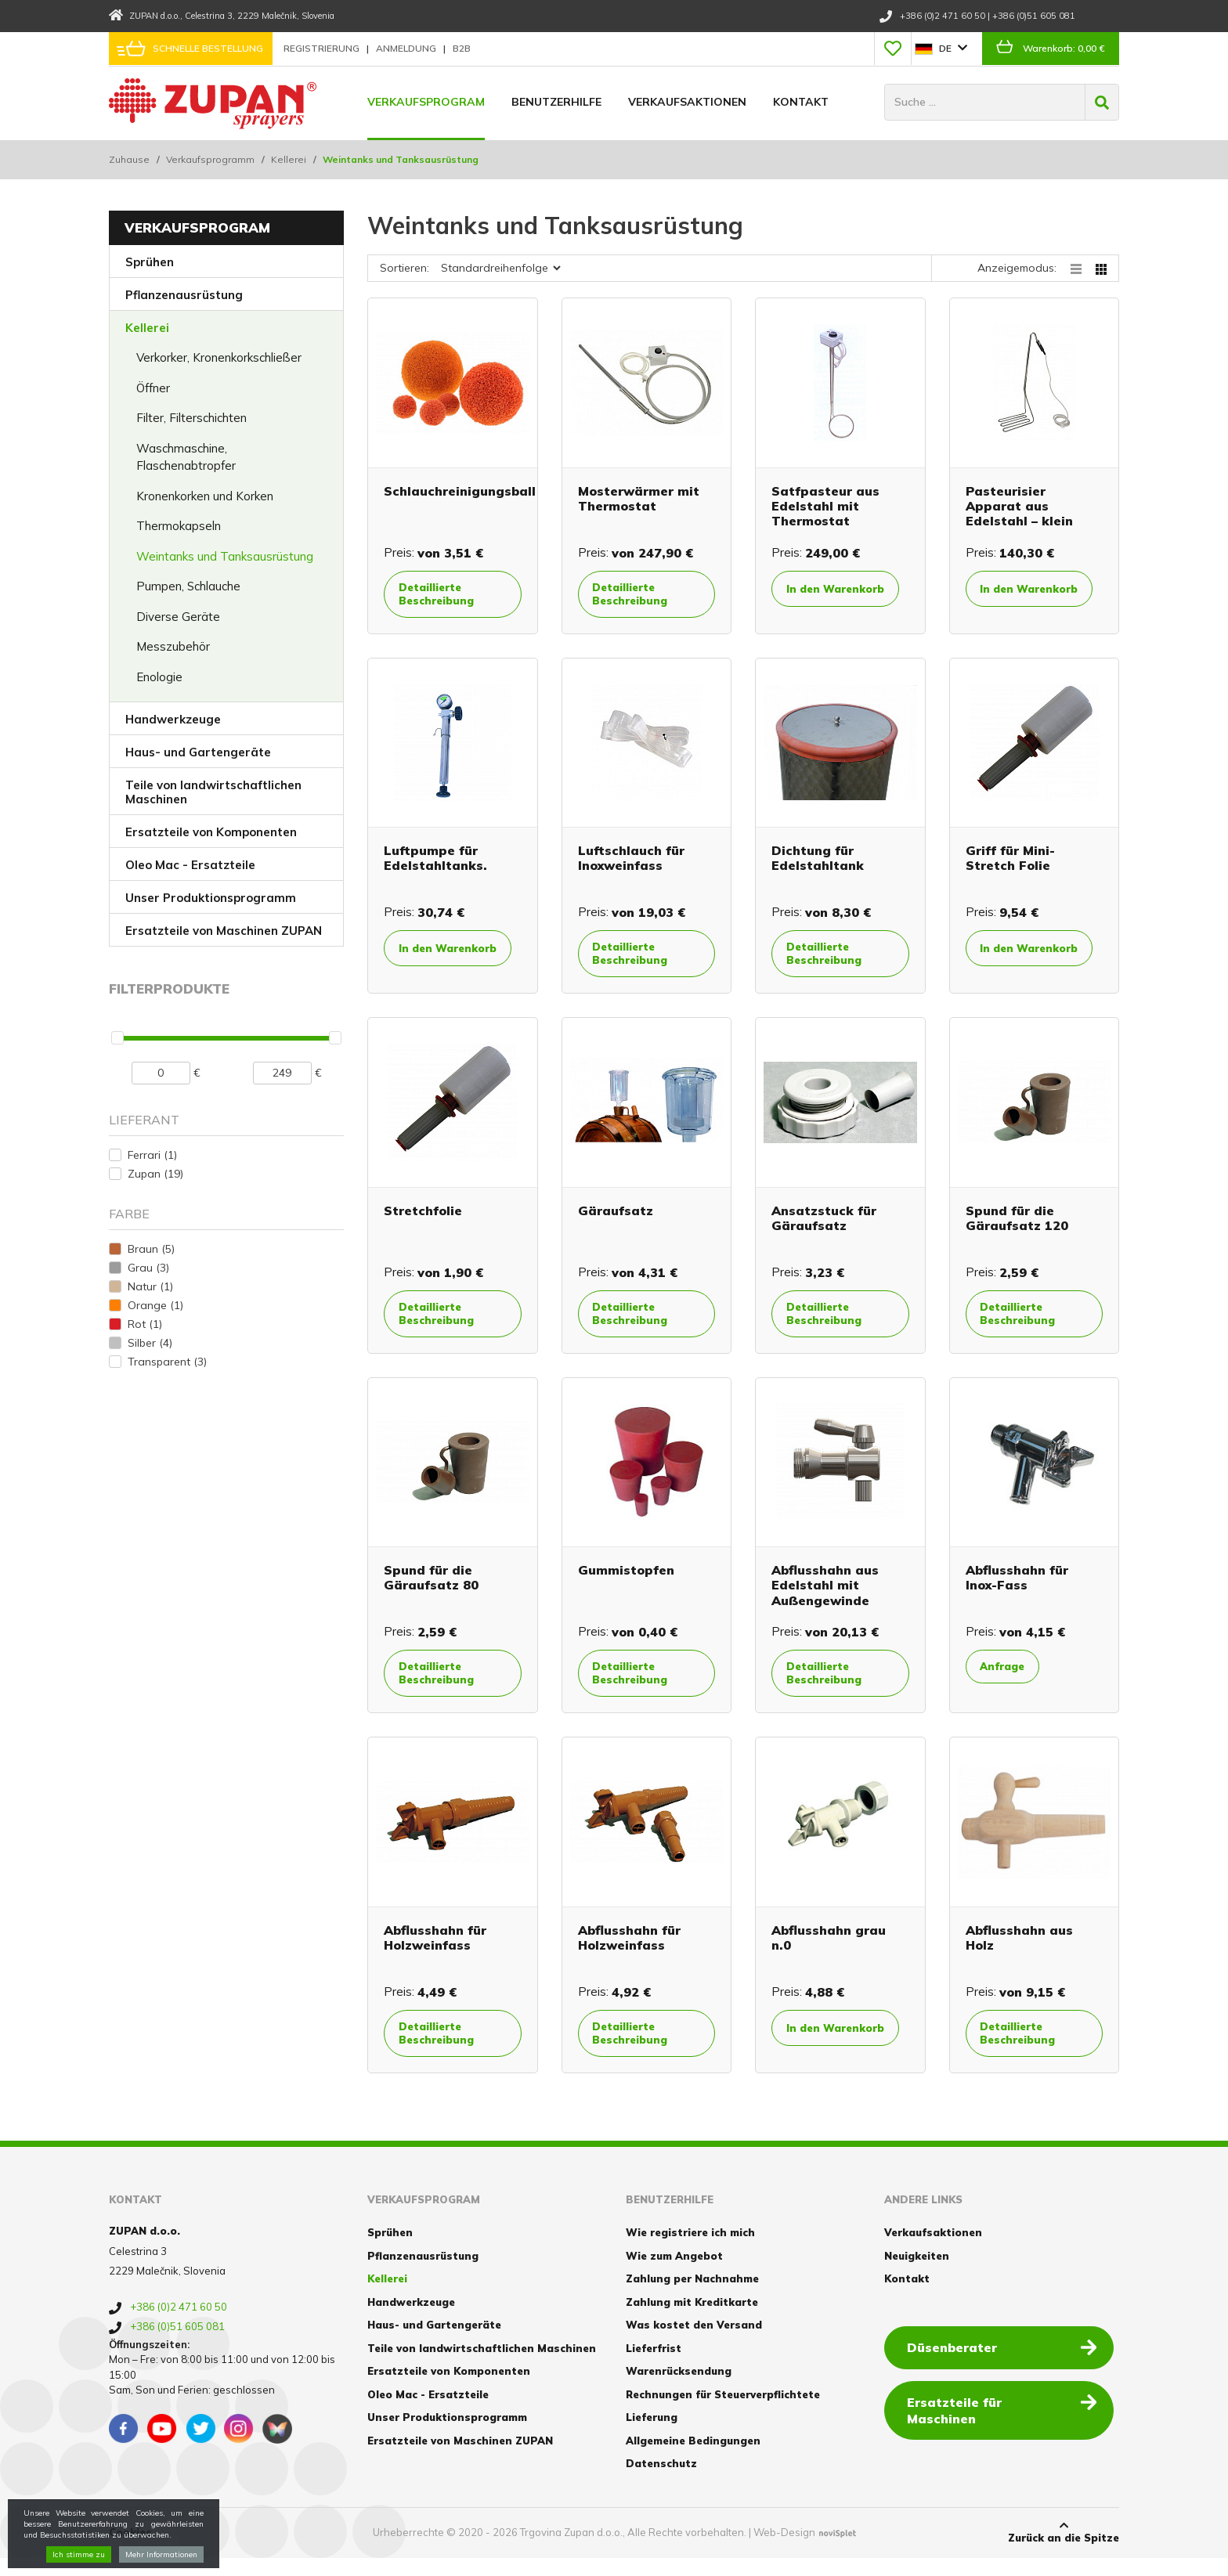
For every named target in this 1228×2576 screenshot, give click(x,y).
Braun (151, 1249)
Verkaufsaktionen (687, 102)
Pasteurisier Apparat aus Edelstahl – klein (1019, 506)
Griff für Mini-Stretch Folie (1010, 862)
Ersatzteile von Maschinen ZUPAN (223, 930)
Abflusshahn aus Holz (1019, 1950)
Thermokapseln (178, 525)
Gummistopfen (626, 1581)
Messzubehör (173, 646)
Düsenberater (1004, 2363)
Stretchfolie (423, 1220)
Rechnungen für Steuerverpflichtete (723, 2411)
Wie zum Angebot (674, 2273)
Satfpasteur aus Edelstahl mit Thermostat (825, 506)
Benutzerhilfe (556, 102)
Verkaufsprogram (426, 102)
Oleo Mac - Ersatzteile (190, 864)
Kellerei (288, 159)
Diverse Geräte (178, 616)
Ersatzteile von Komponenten (211, 831)
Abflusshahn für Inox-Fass (1017, 1588)
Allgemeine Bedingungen (693, 2458)
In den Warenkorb (824, 597)
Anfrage (1009, 1678)
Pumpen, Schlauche (188, 586)
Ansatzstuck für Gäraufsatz (823, 1227)
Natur (150, 1286)
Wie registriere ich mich (690, 2250)
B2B (462, 48)
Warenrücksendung (678, 2389)
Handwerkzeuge (173, 719)
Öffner (153, 388)
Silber (150, 1343)
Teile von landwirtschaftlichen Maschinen (213, 791)
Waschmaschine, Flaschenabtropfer (186, 457)
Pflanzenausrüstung (184, 294)
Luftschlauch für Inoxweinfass (631, 862)
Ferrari (152, 1155)
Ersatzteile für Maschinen (1004, 2418)
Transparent (167, 1362)
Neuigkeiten (916, 2273)
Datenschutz (661, 2481)
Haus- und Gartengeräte (198, 752)
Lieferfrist (653, 2365)
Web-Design (784, 2550)
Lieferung (651, 2435)
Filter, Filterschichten (191, 417)
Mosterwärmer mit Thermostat (638, 498)
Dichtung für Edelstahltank (817, 862)
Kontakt (801, 102)
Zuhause (129, 159)
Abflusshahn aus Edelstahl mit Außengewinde (825, 1595)
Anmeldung (407, 48)
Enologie (159, 676)
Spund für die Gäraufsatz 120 (1017, 1227)
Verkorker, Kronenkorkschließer (219, 357)
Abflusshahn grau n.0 (828, 1950)
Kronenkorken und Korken (204, 496)
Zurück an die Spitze (1063, 2549)
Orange (155, 1305)
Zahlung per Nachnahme (692, 2296)
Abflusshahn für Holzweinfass (435, 1950)
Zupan (155, 1174)
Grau (148, 1268)
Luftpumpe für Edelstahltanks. (435, 862)
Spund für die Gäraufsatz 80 (431, 1588)
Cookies (130, 2550)
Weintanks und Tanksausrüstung (224, 556)
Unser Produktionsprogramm (210, 897)
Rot (145, 1324)
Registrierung (323, 48)
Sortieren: (404, 268)
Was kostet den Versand (694, 2342)
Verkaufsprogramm (210, 159)
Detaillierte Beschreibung (443, 595)
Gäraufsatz (615, 1220)
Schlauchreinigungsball (460, 491)
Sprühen (149, 261)
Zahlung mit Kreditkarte (692, 2319)
